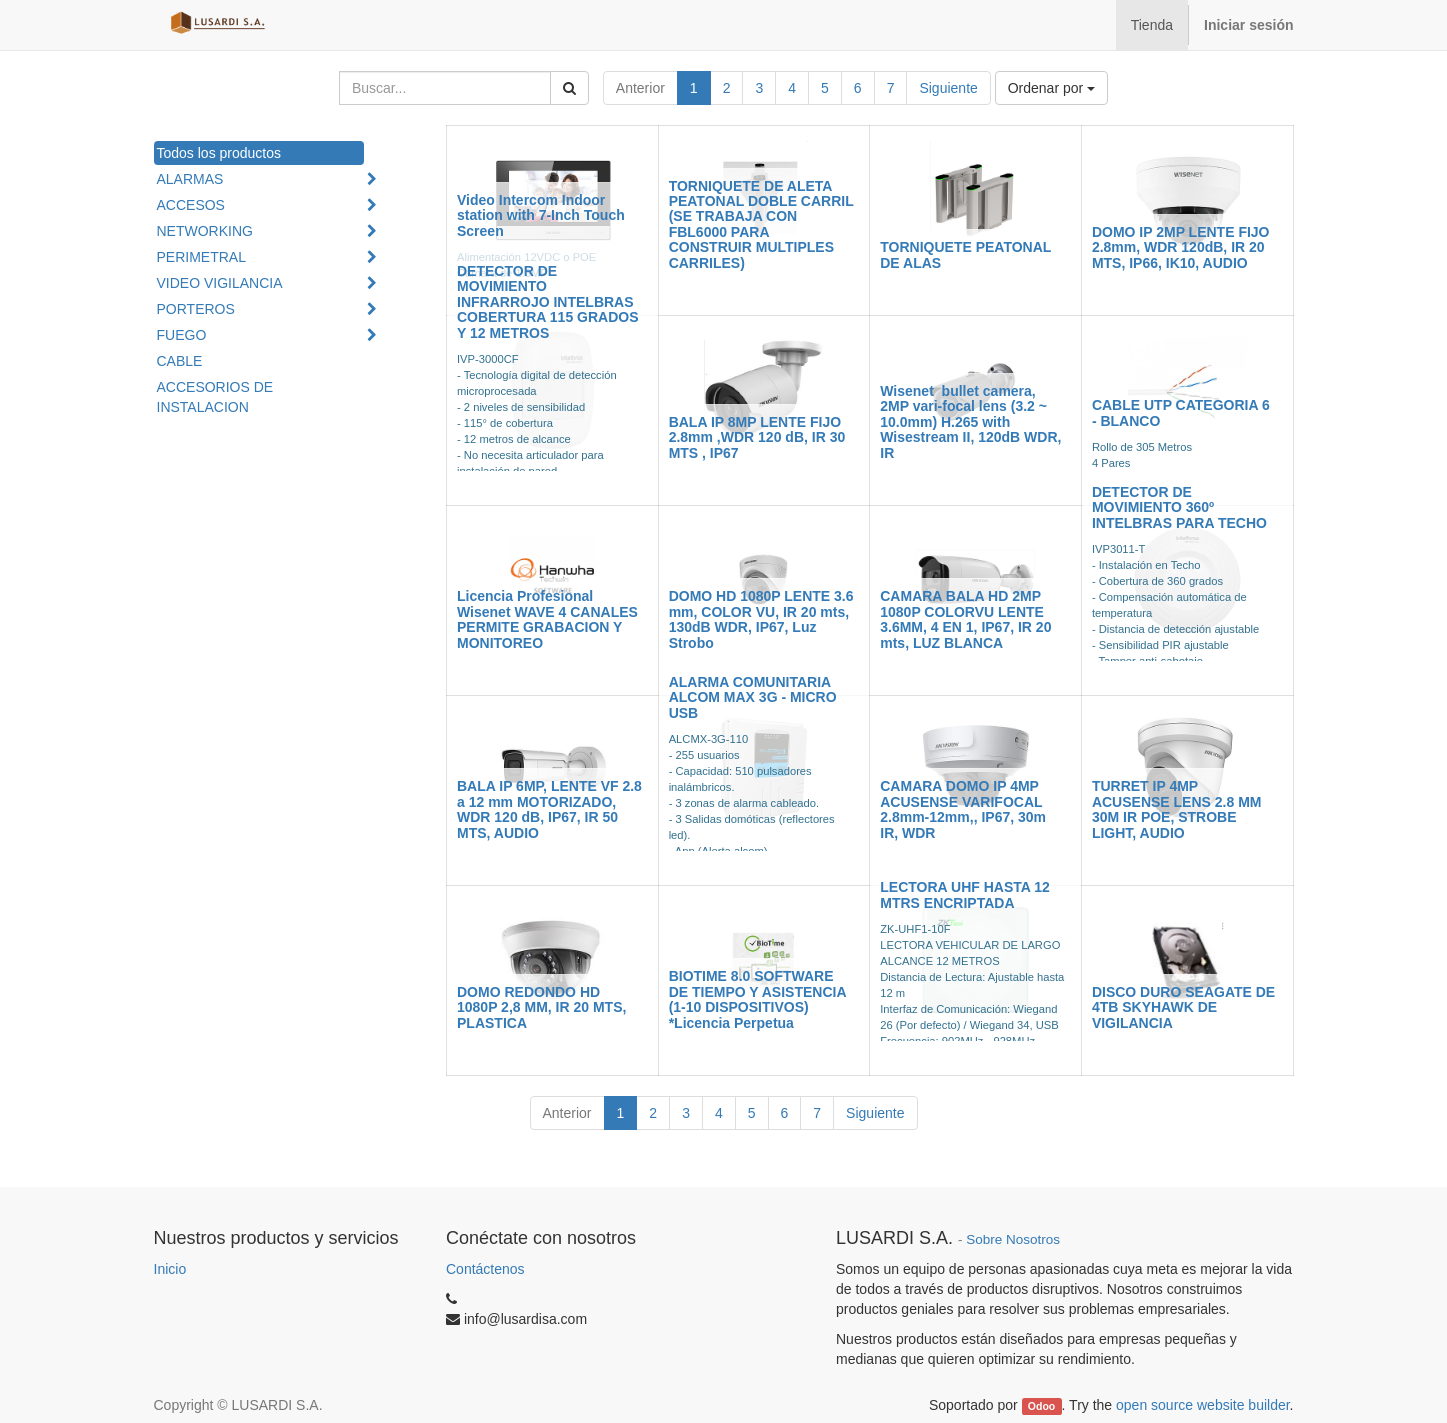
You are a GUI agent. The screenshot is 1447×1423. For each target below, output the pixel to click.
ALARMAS (190, 179)
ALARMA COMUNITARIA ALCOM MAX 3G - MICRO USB (753, 697)
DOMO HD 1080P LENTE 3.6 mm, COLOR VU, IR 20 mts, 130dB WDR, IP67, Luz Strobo (761, 619)
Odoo (1041, 1406)
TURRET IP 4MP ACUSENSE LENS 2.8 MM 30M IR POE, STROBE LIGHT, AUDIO (1177, 809)
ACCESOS (191, 205)
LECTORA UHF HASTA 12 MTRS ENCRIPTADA (965, 894)
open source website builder (1203, 1405)
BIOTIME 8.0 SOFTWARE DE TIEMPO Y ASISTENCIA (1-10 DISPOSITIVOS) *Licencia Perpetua (757, 999)
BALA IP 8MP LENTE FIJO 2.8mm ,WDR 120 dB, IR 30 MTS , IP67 (757, 437)
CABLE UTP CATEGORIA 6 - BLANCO (1181, 412)
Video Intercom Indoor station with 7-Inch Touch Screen (541, 215)
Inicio (170, 1269)
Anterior (640, 88)
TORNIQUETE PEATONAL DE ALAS (965, 254)
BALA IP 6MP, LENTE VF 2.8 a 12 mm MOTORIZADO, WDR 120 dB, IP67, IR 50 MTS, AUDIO (549, 809)
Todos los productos (219, 153)
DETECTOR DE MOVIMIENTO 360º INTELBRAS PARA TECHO (1179, 507)
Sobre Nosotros (1013, 1239)
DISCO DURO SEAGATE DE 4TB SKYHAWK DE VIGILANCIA (1183, 1007)
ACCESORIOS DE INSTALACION (215, 397)
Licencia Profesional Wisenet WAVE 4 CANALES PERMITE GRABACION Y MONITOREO (547, 619)
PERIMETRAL (201, 257)
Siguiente (948, 88)
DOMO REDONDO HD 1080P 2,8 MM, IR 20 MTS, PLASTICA (541, 1007)
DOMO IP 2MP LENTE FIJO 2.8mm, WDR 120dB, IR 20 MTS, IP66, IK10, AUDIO (1181, 247)
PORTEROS (196, 309)
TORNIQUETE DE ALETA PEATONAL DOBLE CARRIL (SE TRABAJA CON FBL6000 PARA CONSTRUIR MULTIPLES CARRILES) (761, 224)
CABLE (180, 361)
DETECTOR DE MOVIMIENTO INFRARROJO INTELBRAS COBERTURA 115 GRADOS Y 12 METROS (548, 302)
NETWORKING (205, 231)
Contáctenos (485, 1269)
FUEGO (182, 335)
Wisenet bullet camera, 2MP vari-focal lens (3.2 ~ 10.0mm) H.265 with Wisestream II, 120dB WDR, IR (970, 422)
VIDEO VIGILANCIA (220, 283)
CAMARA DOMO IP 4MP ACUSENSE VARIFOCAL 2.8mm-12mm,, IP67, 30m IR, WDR (963, 809)
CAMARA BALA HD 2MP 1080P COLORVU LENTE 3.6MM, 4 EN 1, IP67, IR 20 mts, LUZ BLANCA (965, 619)
